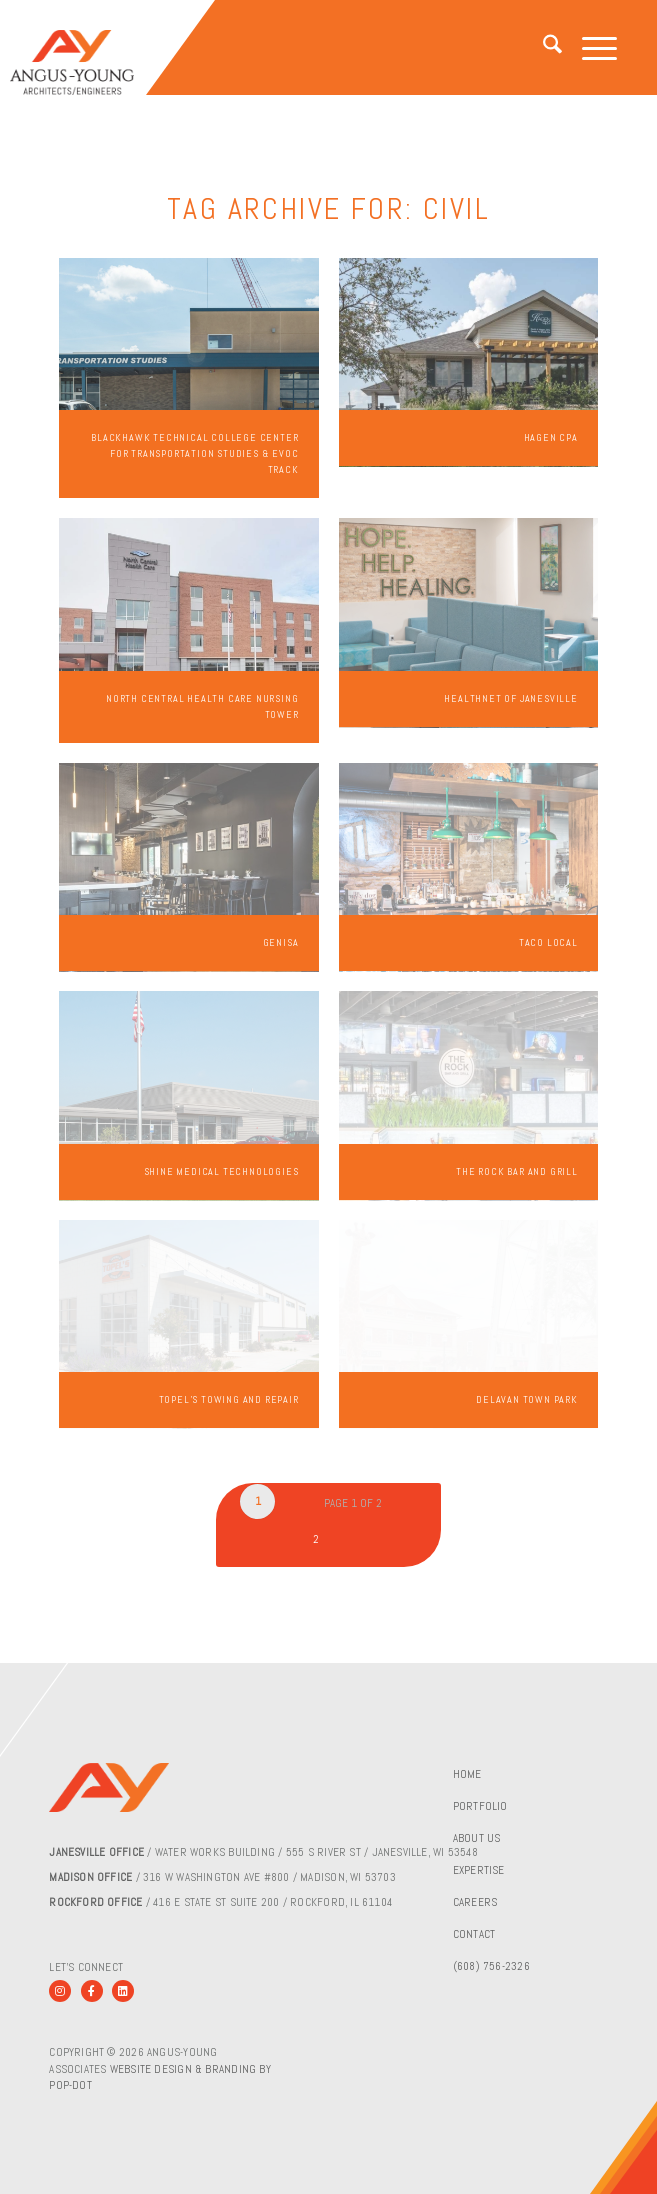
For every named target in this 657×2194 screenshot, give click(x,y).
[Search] (542, 47)
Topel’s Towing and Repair (229, 1399)
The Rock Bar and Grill (517, 1171)
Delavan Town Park (527, 1399)
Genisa (281, 942)
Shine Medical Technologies (221, 1171)
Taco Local (548, 942)
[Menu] (589, 47)
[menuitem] (542, 47)
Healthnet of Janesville (510, 698)
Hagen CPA (551, 437)
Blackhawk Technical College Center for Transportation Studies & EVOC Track (194, 453)
